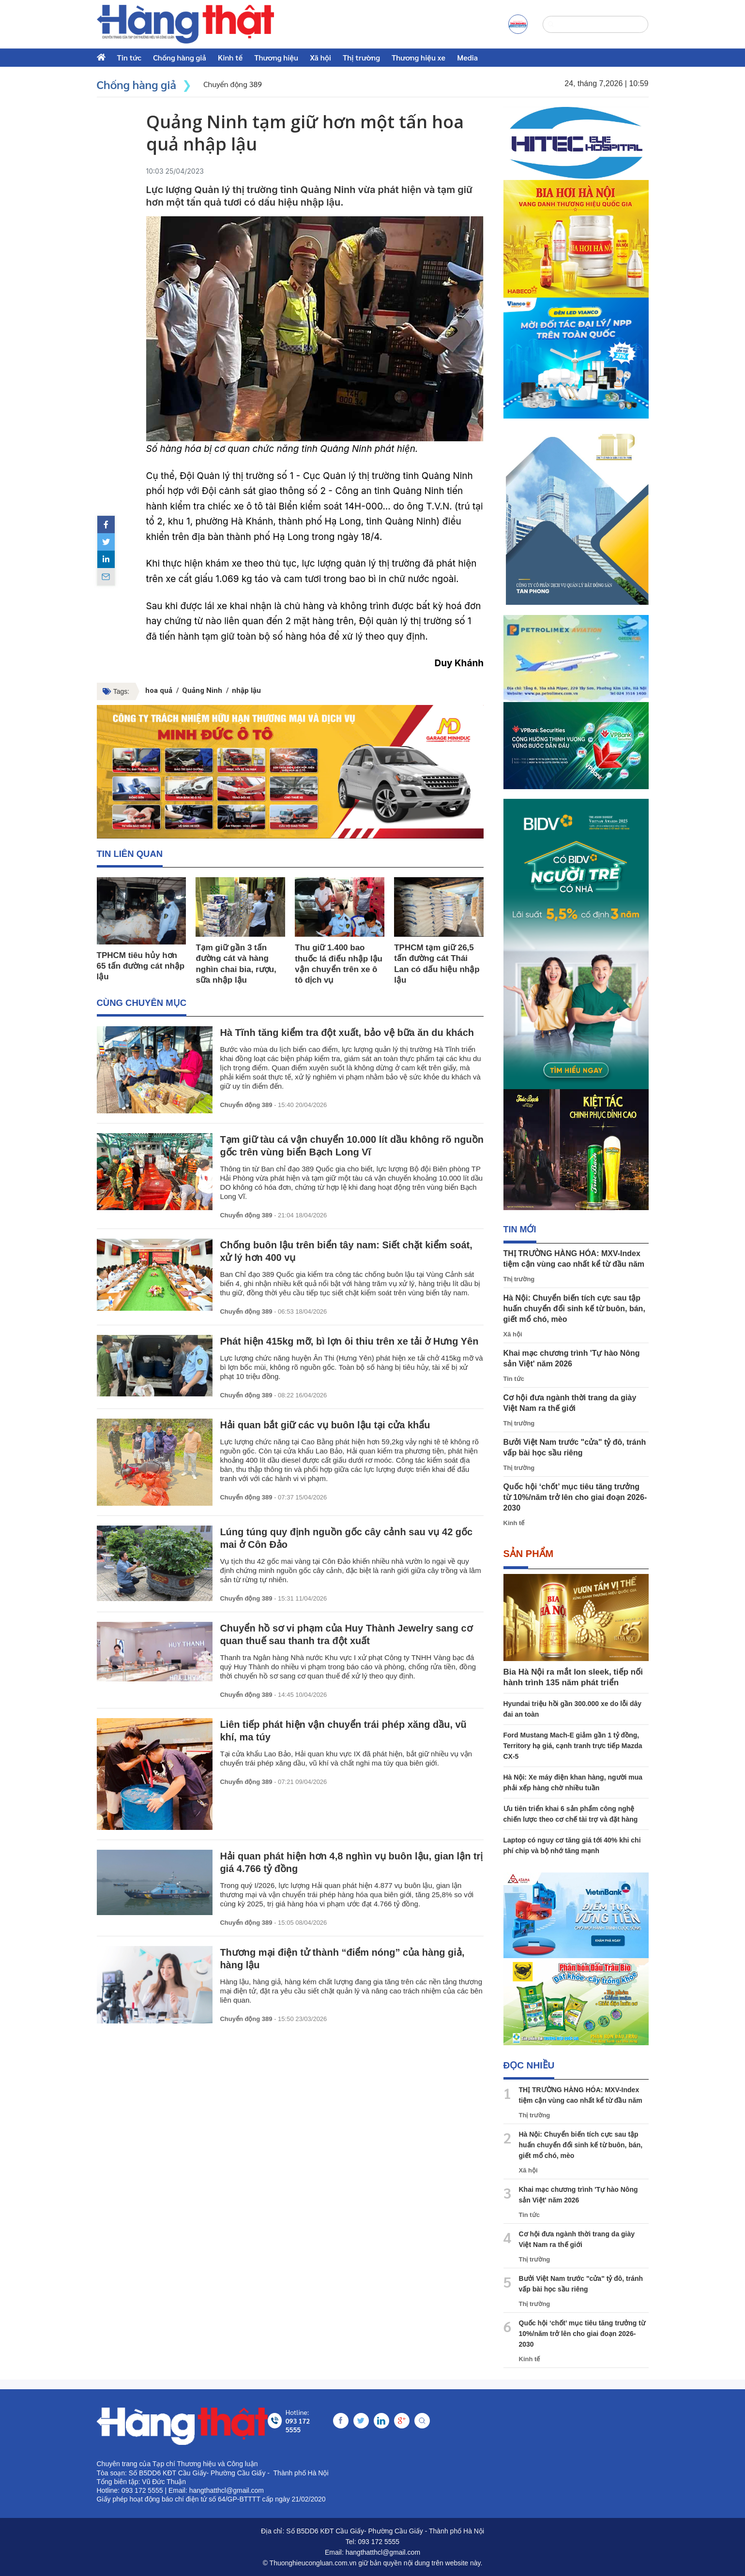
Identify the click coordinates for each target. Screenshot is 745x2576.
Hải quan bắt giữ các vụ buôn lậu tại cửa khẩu (325, 1425)
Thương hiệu (276, 57)
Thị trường (361, 57)
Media (467, 57)
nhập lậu (246, 690)
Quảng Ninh (202, 690)
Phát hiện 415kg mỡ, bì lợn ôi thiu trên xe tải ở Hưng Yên (349, 1341)
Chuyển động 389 (246, 1105)
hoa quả (158, 690)
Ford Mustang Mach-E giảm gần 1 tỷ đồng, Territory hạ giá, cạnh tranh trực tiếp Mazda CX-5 (572, 1745)
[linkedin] (106, 559)
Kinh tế (230, 57)
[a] (518, 24)
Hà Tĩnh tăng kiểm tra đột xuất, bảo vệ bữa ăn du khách (347, 1033)
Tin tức (129, 57)
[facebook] (106, 524)
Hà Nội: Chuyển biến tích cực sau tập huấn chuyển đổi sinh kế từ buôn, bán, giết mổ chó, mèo (574, 1308)
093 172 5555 (379, 2542)
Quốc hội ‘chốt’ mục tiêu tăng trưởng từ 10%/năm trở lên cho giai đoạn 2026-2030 (575, 1497)
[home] (185, 24)
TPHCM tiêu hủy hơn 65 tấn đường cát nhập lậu (141, 966)
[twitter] (106, 542)
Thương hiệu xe (418, 57)
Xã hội (320, 57)
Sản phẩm (528, 1553)
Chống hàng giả (179, 57)
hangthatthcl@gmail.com (383, 2552)
